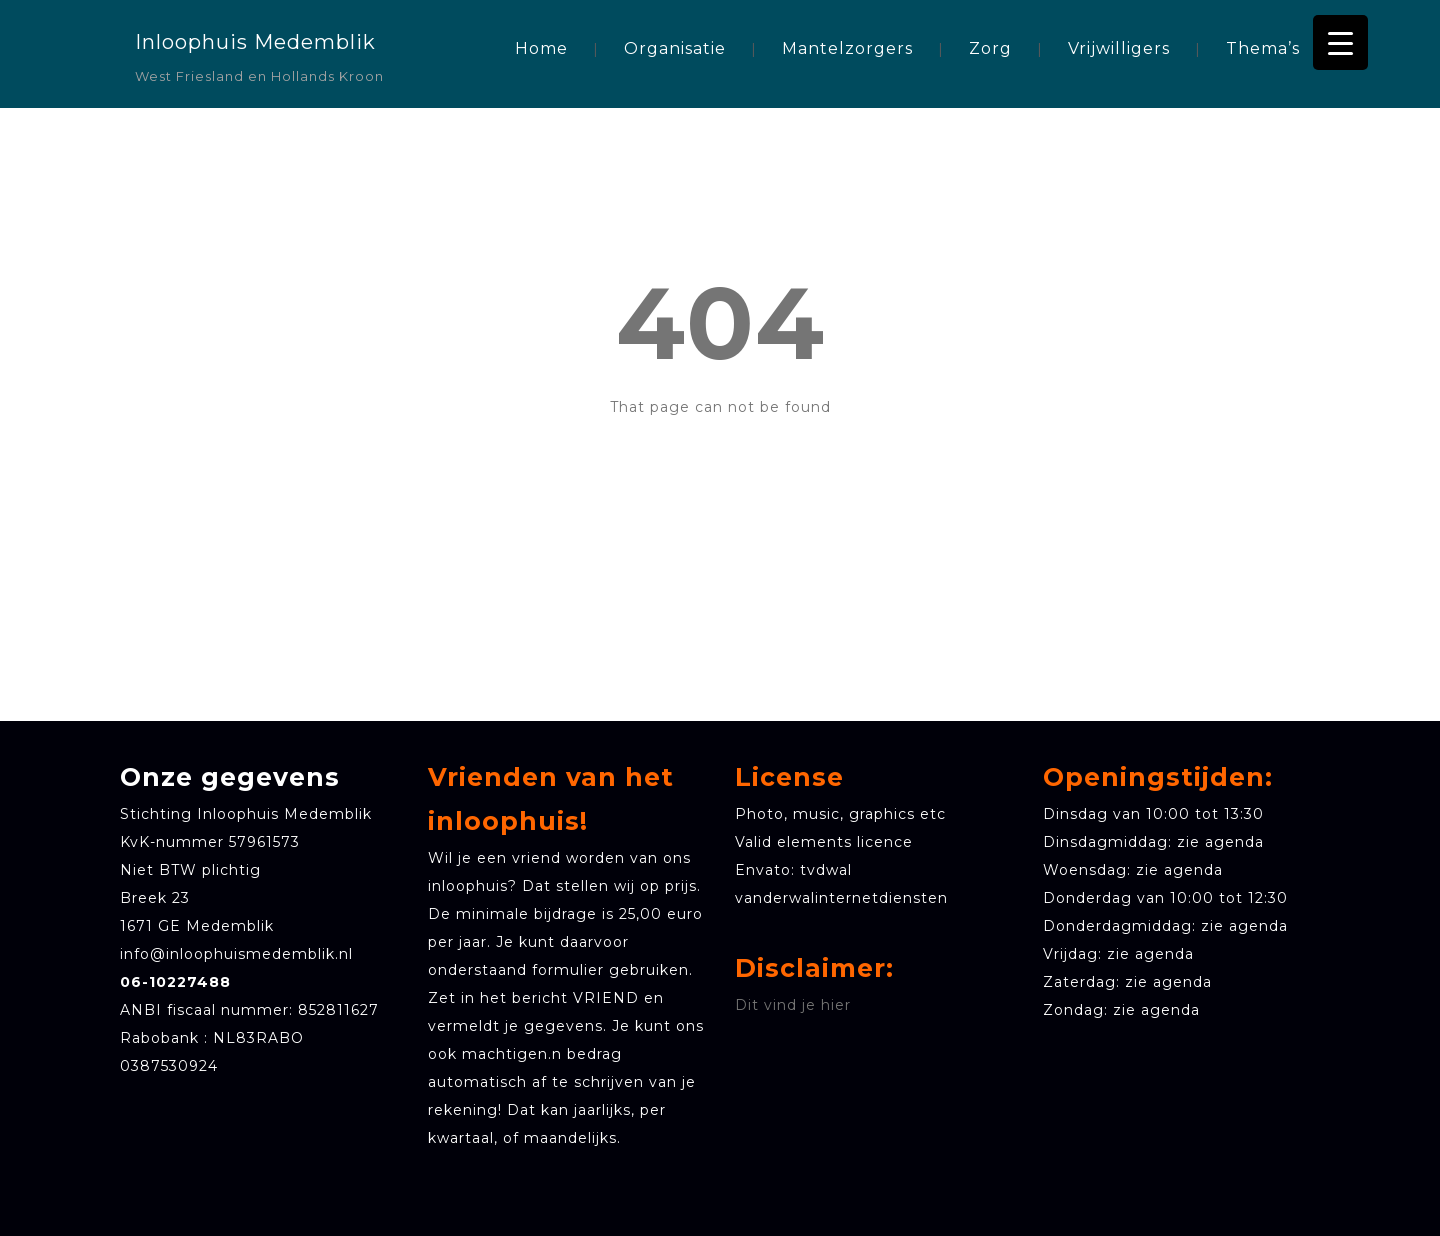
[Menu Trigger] (1340, 42)
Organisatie (675, 48)
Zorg (990, 48)
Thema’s (1263, 48)
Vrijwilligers (1119, 48)
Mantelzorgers (847, 48)
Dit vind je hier (793, 1005)
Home (541, 48)
